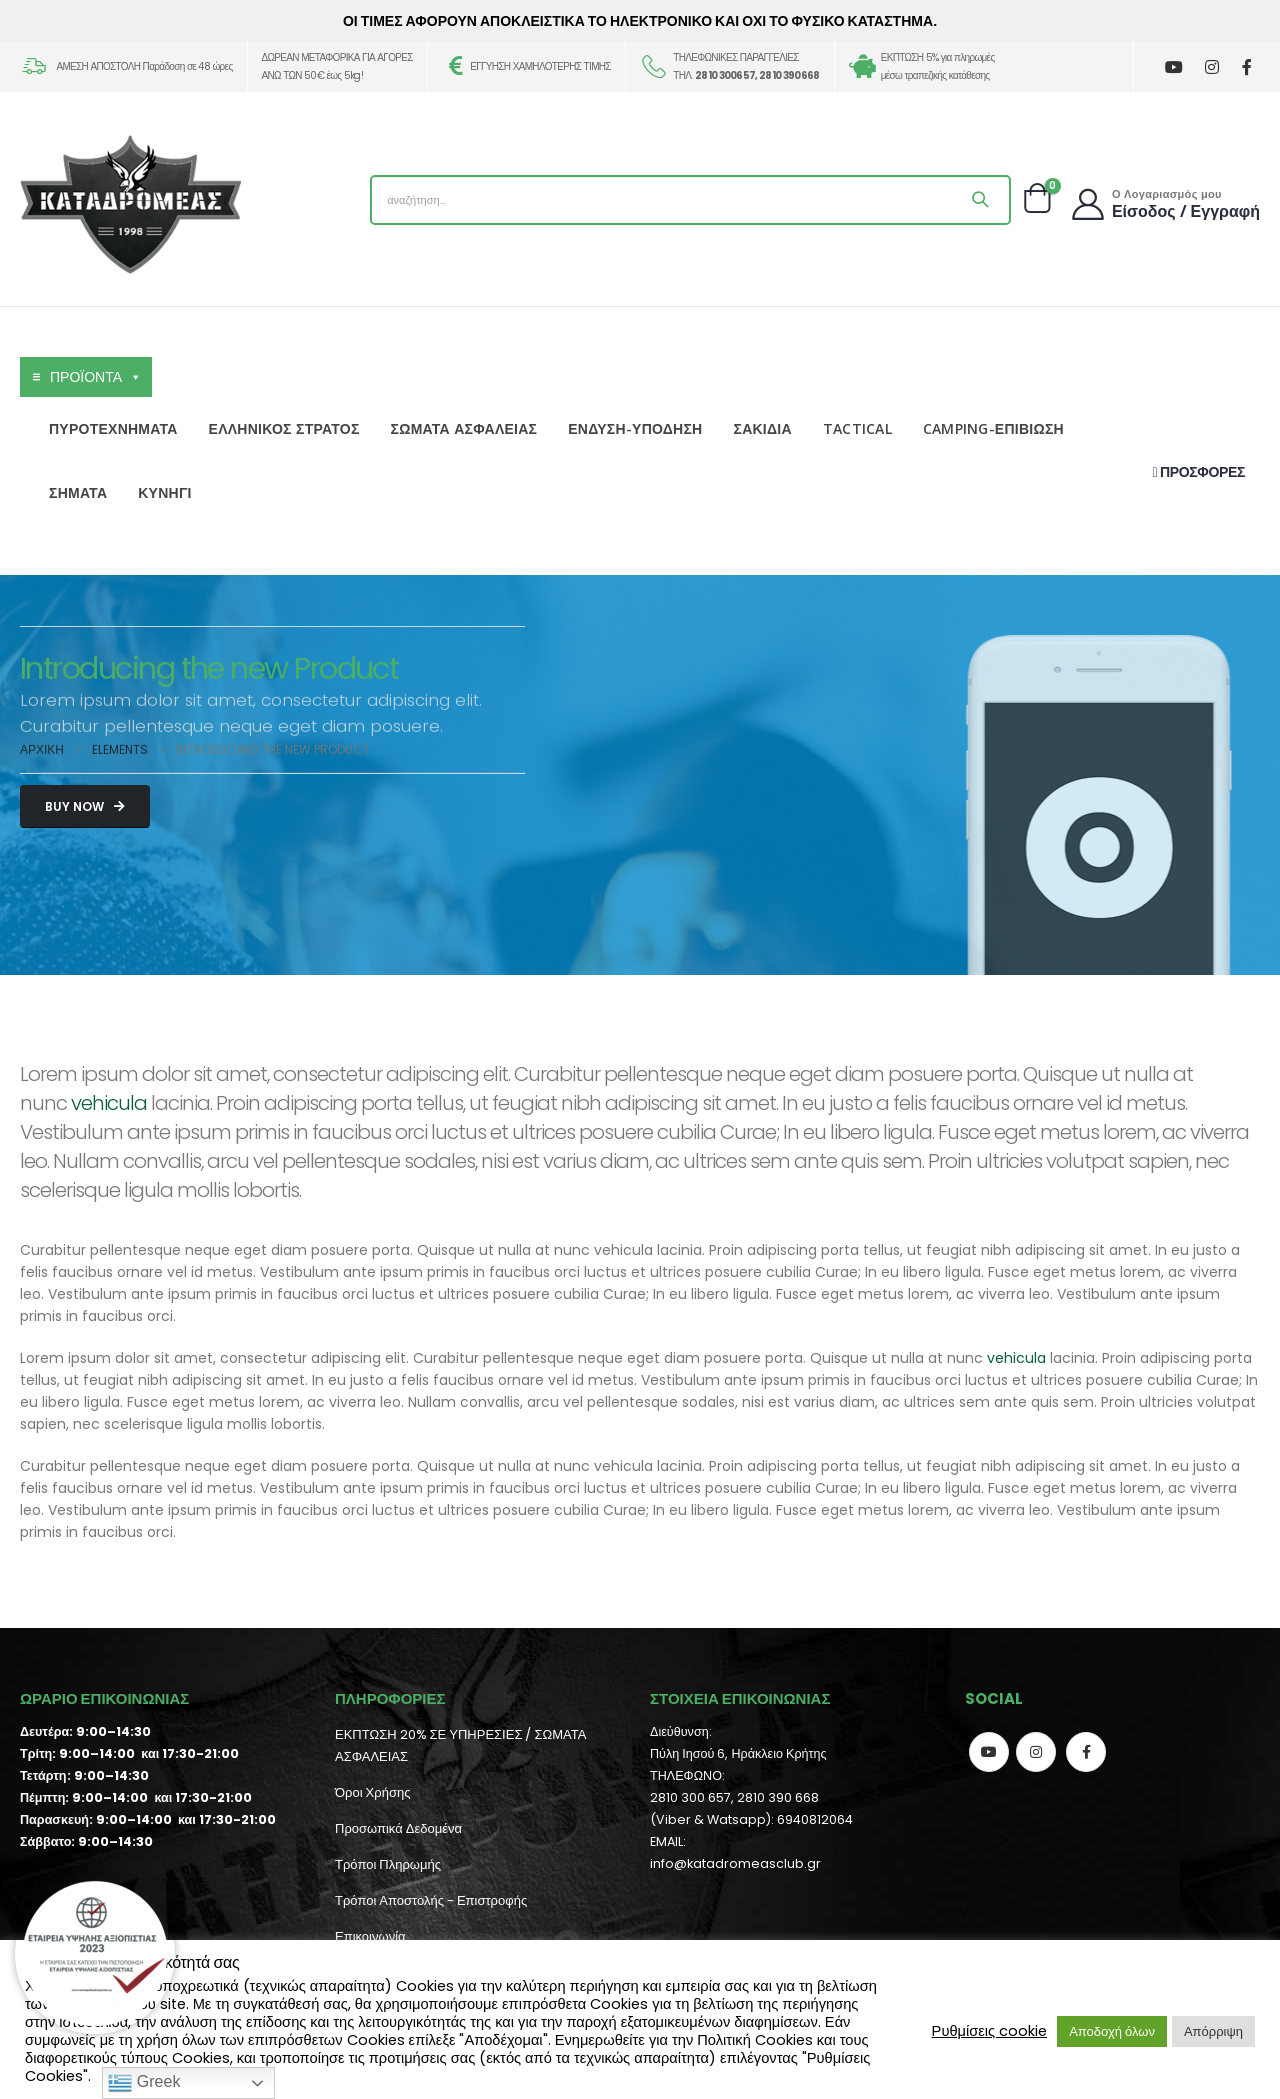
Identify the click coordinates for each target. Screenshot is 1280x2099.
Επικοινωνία (370, 1936)
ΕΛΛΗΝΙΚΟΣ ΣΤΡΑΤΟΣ (284, 428)
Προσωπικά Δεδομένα (398, 1828)
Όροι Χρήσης (372, 1792)
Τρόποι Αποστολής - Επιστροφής (431, 1900)
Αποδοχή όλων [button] (1112, 2031)
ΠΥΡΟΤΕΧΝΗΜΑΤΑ (113, 428)
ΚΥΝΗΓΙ (164, 492)
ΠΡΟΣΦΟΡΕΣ (1199, 472)
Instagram (1036, 1752)
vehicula (109, 1103)
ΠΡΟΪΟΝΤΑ (96, 377)
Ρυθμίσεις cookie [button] (990, 2031)
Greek (144, 2083)
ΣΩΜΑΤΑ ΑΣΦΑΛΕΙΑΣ (464, 428)
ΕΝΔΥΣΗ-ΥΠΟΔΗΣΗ (635, 428)
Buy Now (85, 806)
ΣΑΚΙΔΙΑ (762, 428)
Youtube (989, 1752)
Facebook (1086, 1752)
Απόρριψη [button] (1213, 2031)
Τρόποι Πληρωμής (388, 1864)
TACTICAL (857, 428)
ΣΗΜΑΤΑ (78, 492)
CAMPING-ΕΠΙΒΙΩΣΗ (993, 428)
